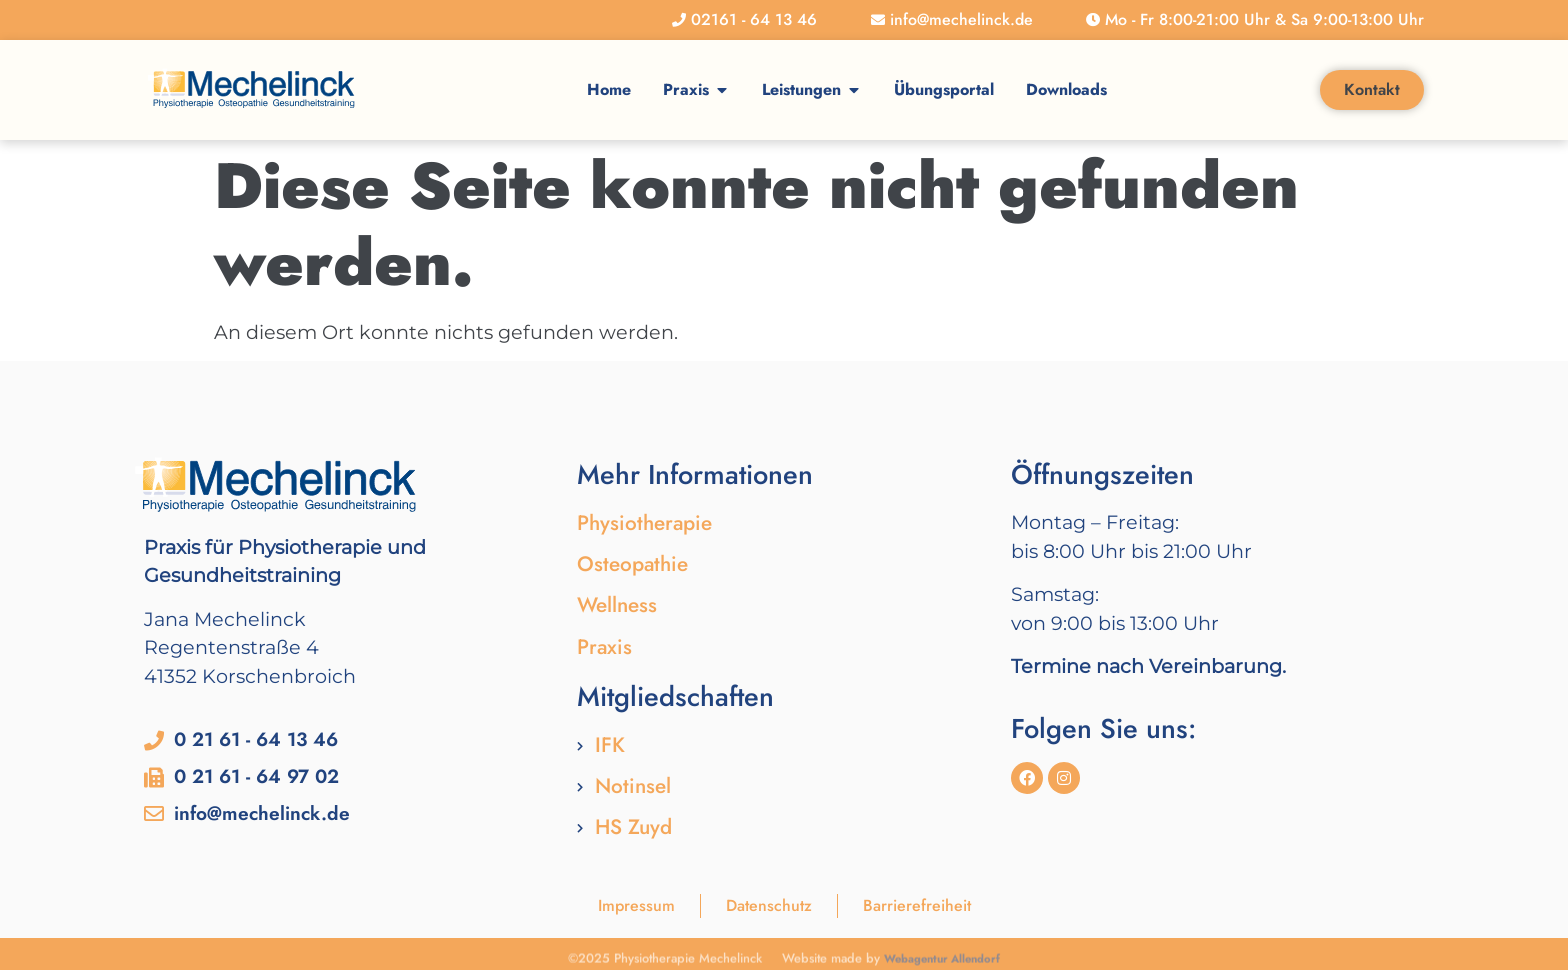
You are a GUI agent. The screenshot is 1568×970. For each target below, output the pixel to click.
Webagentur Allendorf (942, 961)
